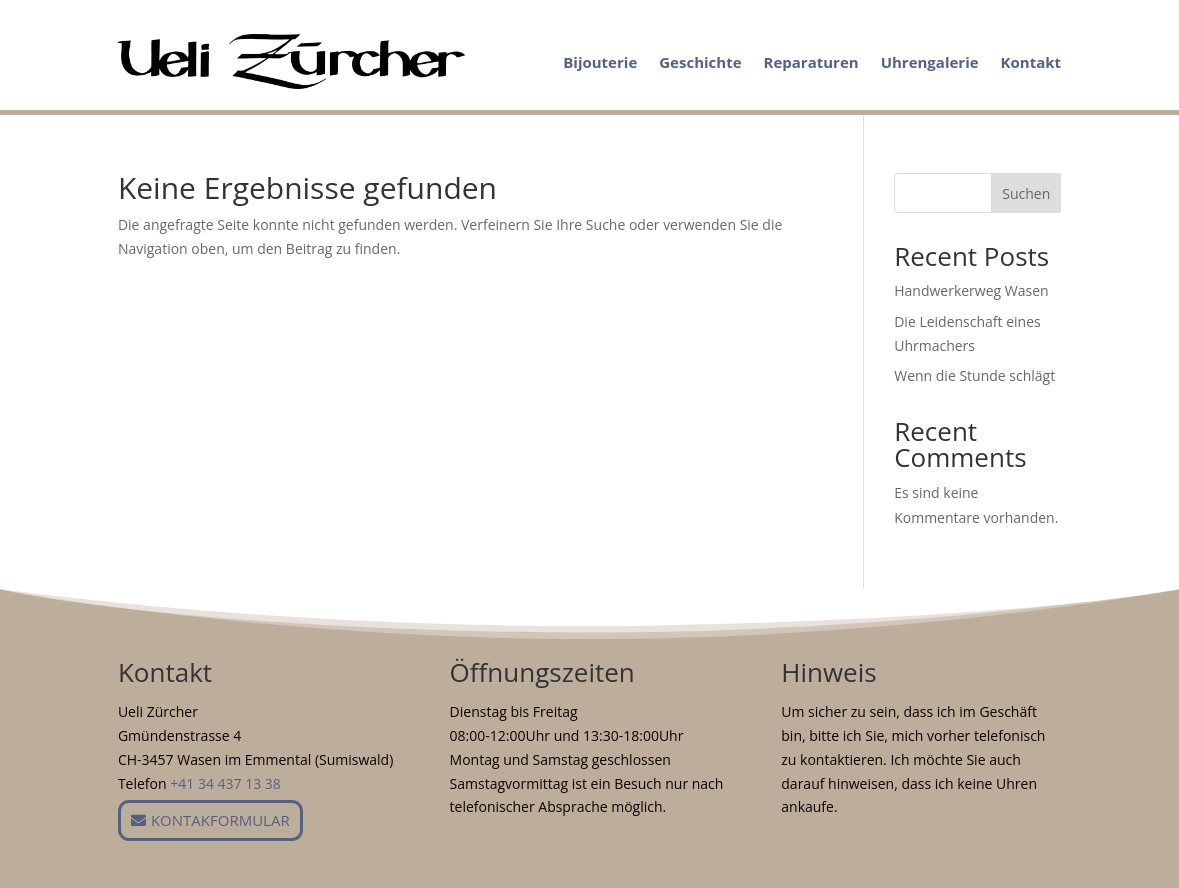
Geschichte (700, 62)
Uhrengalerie (930, 62)
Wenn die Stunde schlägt (974, 375)
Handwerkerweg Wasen (971, 290)
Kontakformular (220, 820)
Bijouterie (600, 62)
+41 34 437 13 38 (225, 783)
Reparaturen (811, 62)
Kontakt (1031, 62)
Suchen (1026, 193)
